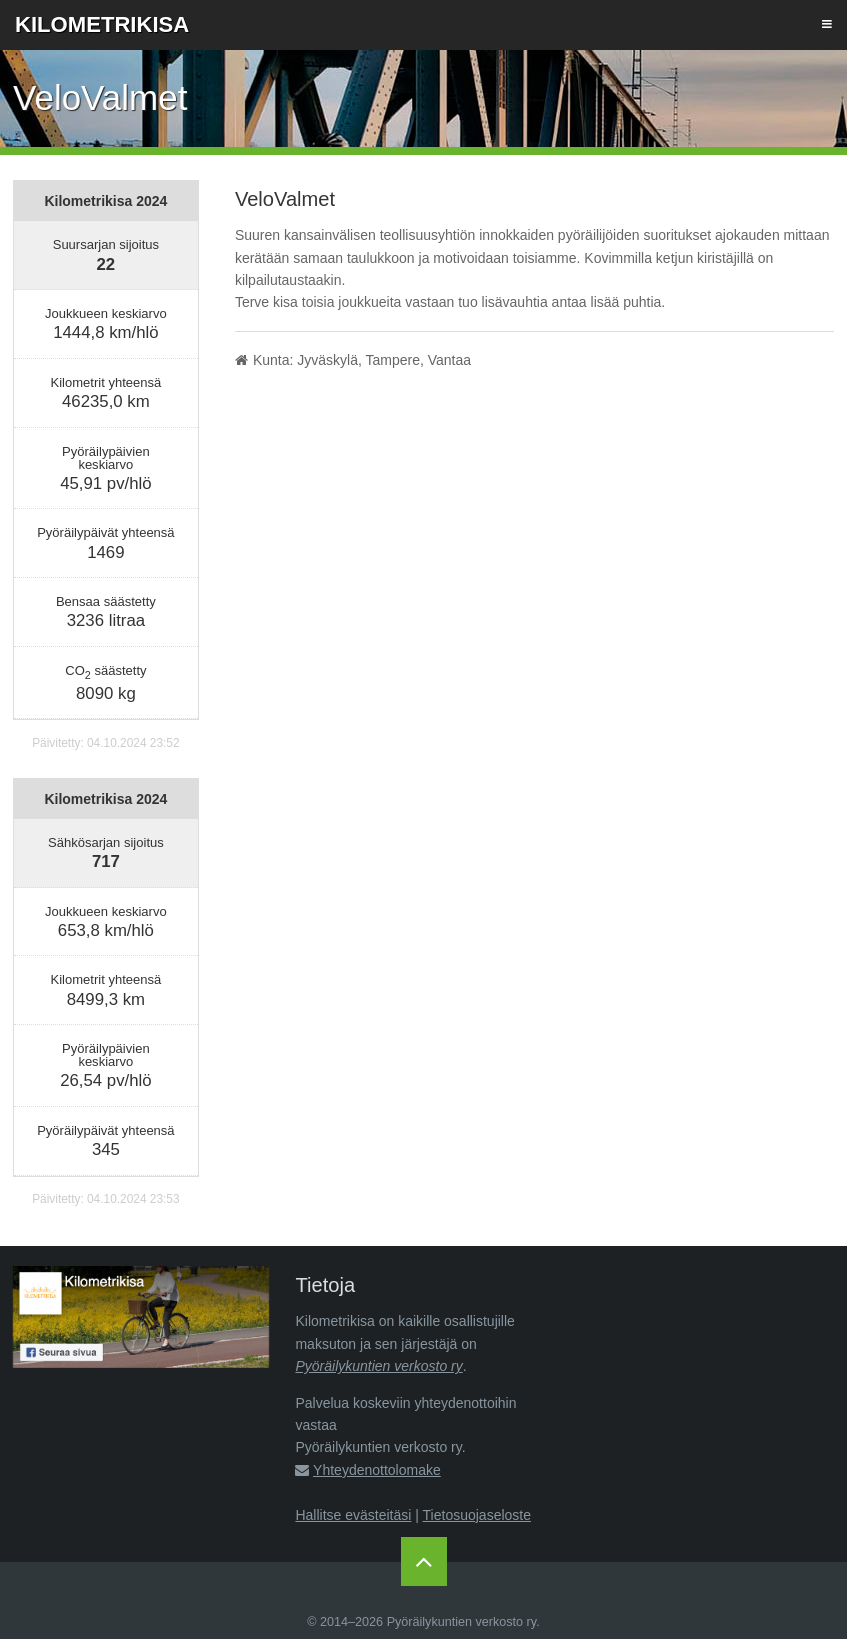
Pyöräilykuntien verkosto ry (378, 1366)
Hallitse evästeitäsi (353, 1515)
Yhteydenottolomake (377, 1470)
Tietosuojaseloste (477, 1515)
